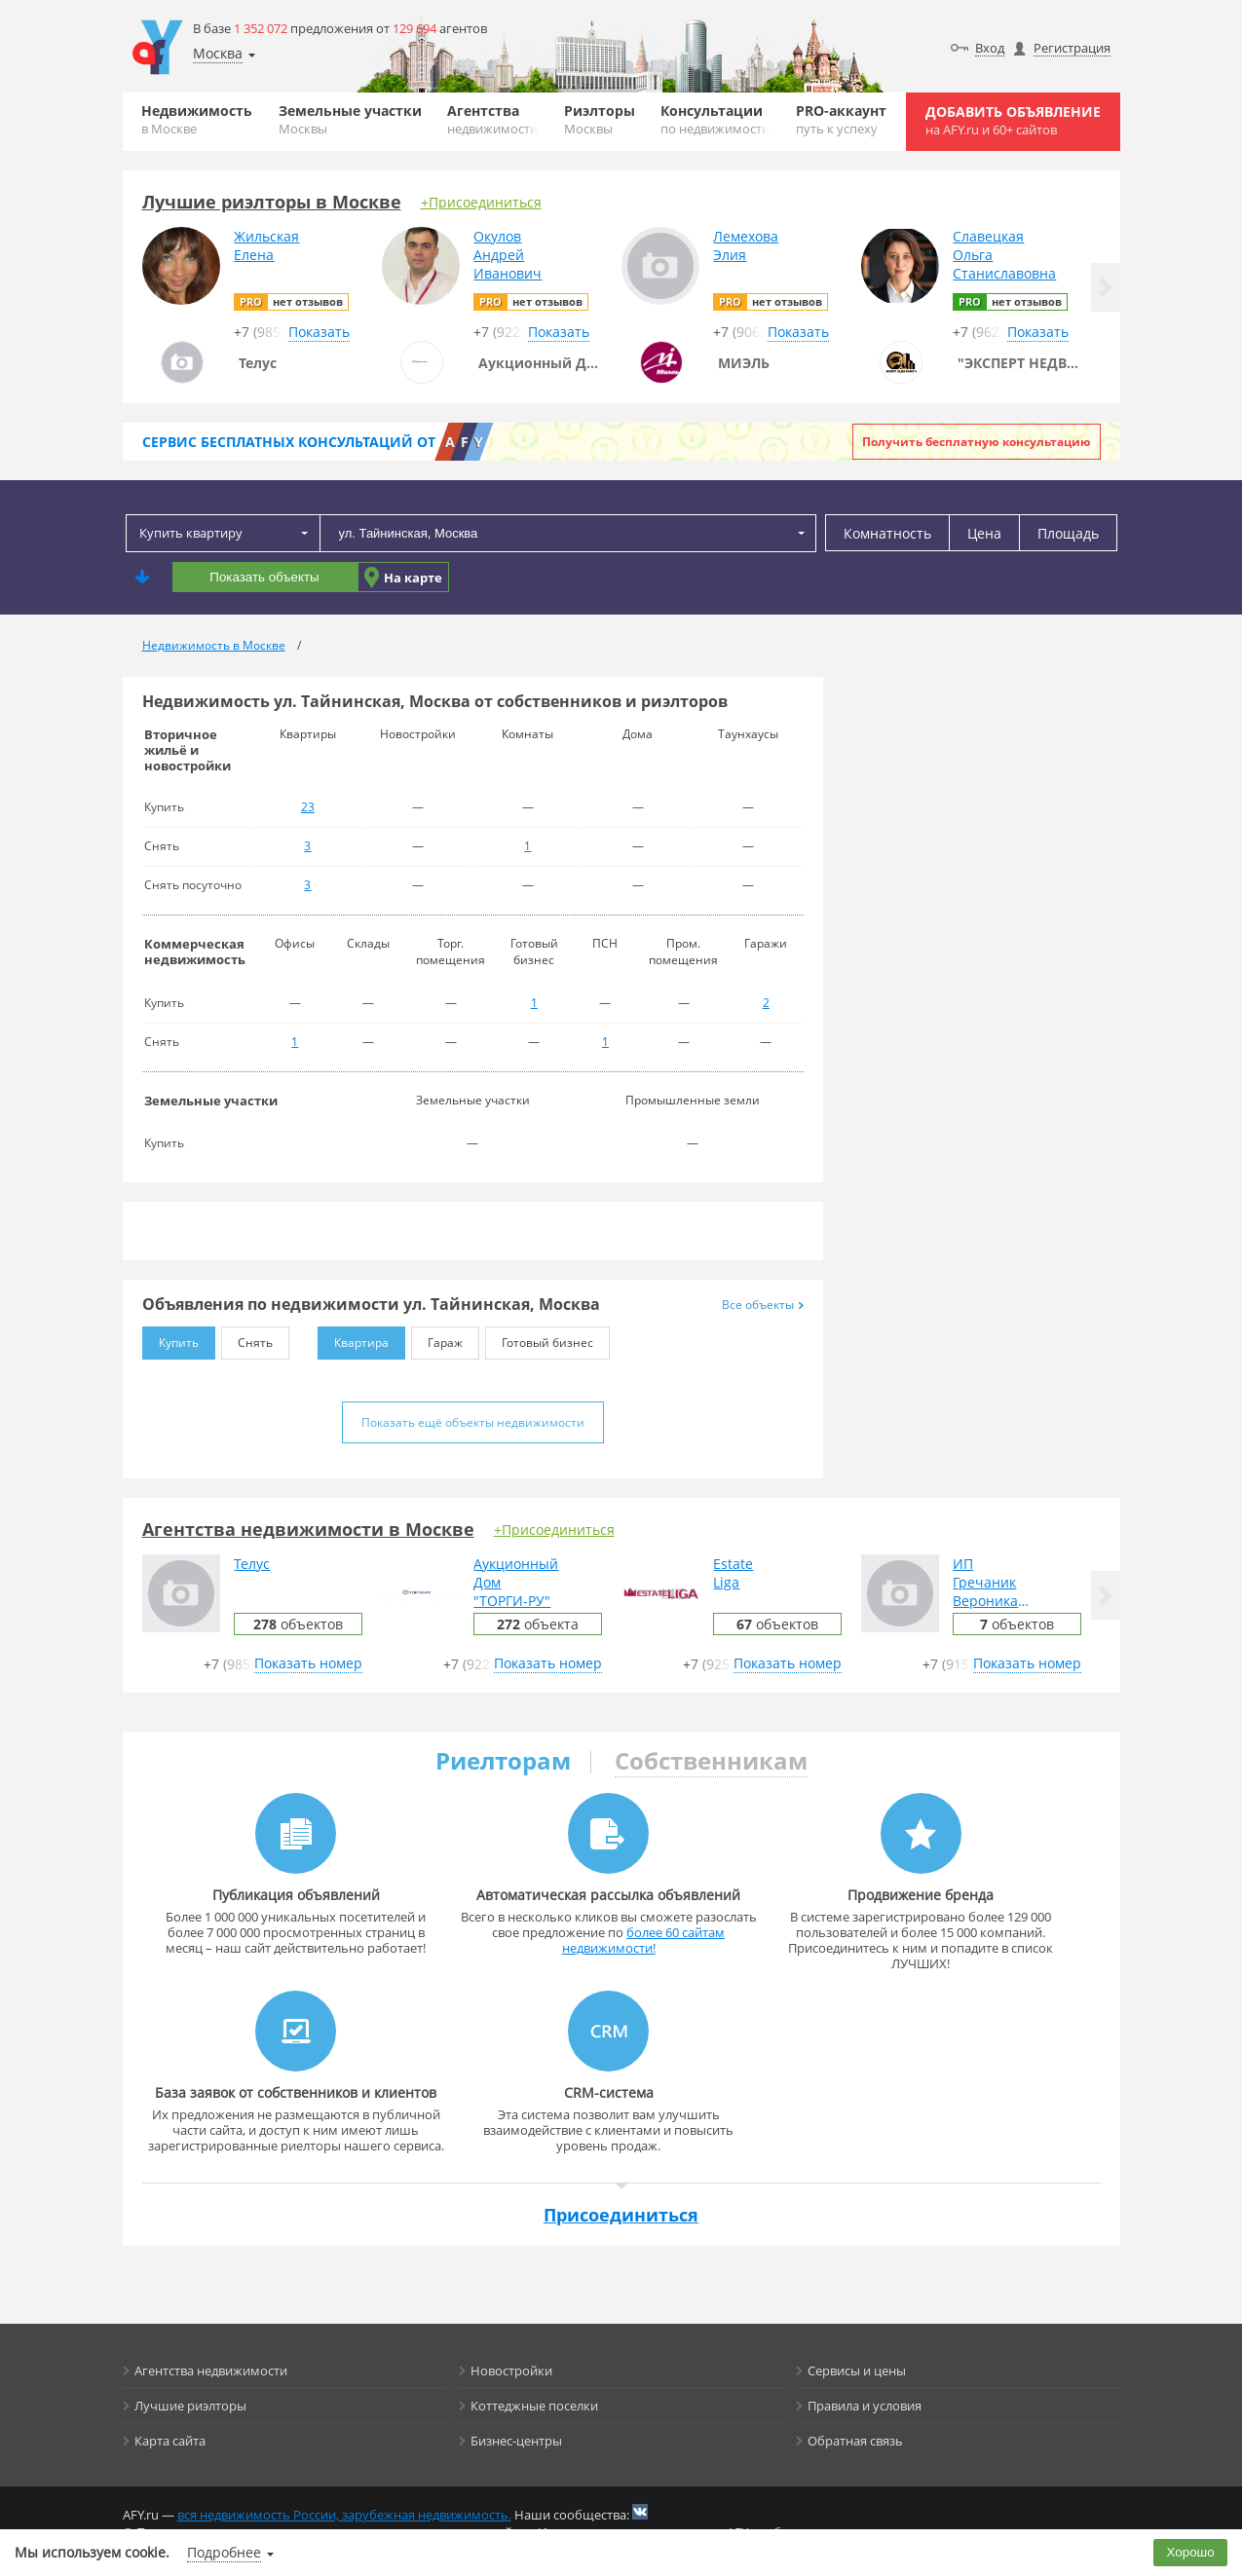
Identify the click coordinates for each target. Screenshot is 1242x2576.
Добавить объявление (1013, 120)
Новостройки (511, 2370)
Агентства (492, 119)
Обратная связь (855, 2440)
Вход (989, 47)
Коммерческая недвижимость (194, 951)
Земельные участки (350, 119)
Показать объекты (264, 577)
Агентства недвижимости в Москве (308, 1529)
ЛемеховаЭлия (745, 245)
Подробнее (224, 2552)
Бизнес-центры (516, 2440)
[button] (1105, 287)
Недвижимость (196, 119)
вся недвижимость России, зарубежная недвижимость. (344, 2514)
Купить (170, 1338)
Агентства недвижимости (210, 2370)
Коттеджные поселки (534, 2405)
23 (308, 807)
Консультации (715, 119)
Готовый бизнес (539, 1338)
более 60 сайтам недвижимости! (644, 1940)
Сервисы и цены (857, 2370)
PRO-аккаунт (841, 119)
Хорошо (1191, 2552)
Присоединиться (621, 2214)
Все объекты (763, 1304)
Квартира (353, 1338)
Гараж (437, 1338)
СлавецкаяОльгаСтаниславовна (1004, 254)
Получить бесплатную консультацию (976, 441)
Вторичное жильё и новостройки (187, 750)
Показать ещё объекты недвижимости (472, 1422)
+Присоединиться (481, 202)
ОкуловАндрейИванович (507, 254)
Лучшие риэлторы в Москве (271, 201)
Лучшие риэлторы (190, 2405)
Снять (247, 1338)
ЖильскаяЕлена (266, 245)
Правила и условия (865, 2405)
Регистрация (1072, 47)
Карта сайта (170, 2440)
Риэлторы (599, 119)
